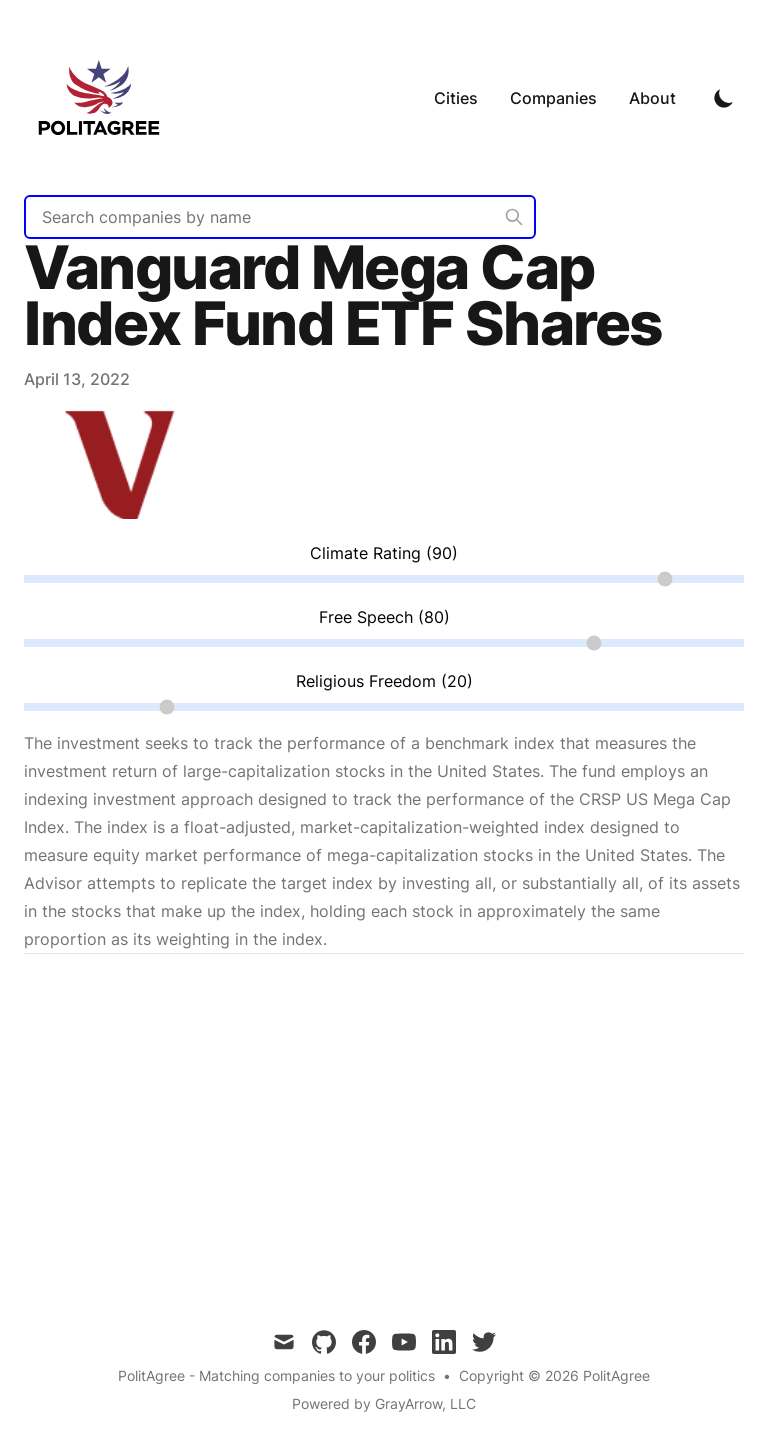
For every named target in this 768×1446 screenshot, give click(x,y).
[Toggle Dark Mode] (724, 98)
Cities (456, 98)
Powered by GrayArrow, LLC (384, 1403)
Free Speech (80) (384, 617)
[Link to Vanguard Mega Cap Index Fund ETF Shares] (124, 513)
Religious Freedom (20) (384, 681)
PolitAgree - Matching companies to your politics (276, 1375)
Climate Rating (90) (384, 553)
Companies (553, 98)
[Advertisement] (384, 1126)
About (652, 98)
